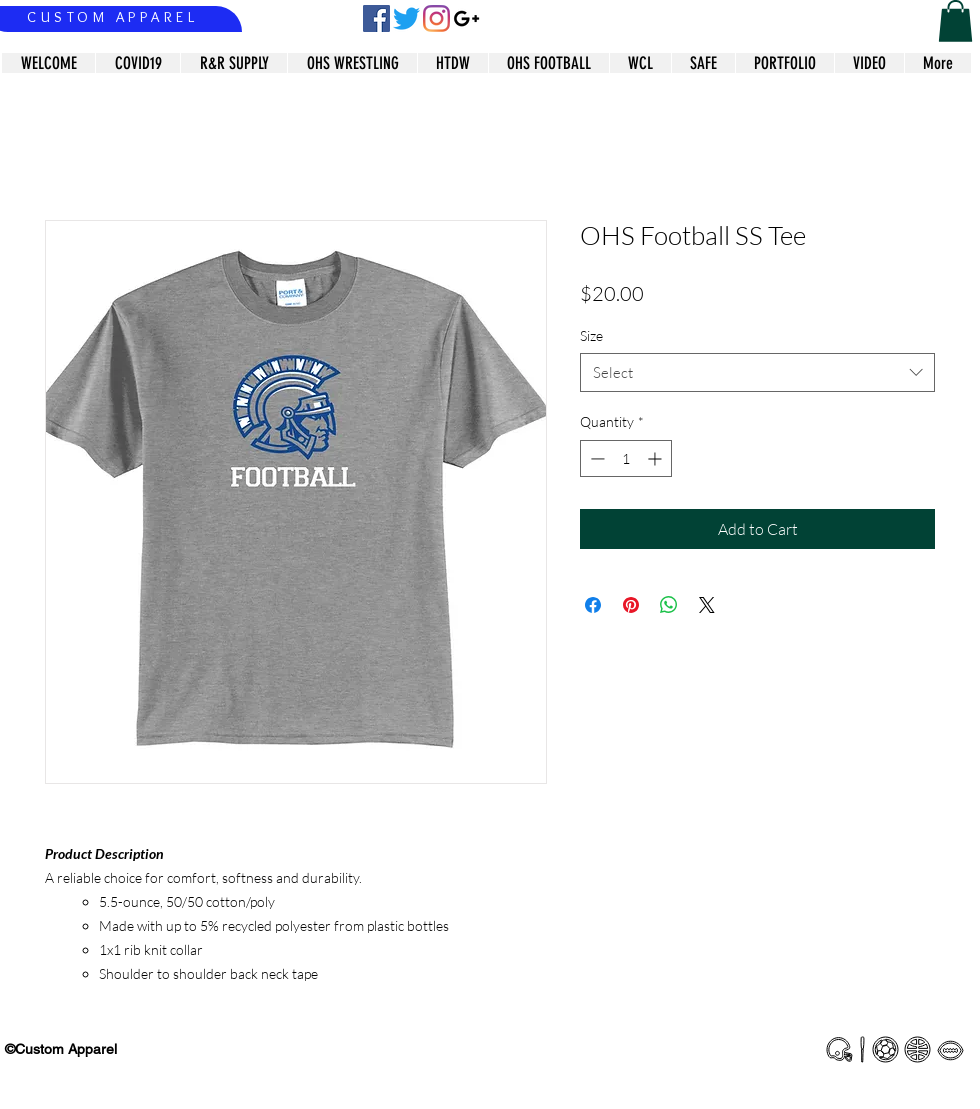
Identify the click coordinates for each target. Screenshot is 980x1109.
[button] (955, 21)
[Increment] (656, 458)
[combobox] (757, 372)
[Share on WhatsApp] (669, 605)
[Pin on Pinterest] (631, 605)
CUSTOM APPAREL (112, 17)
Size (591, 335)
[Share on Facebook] (593, 605)
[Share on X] (707, 605)
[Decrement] (595, 458)
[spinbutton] (626, 458)
